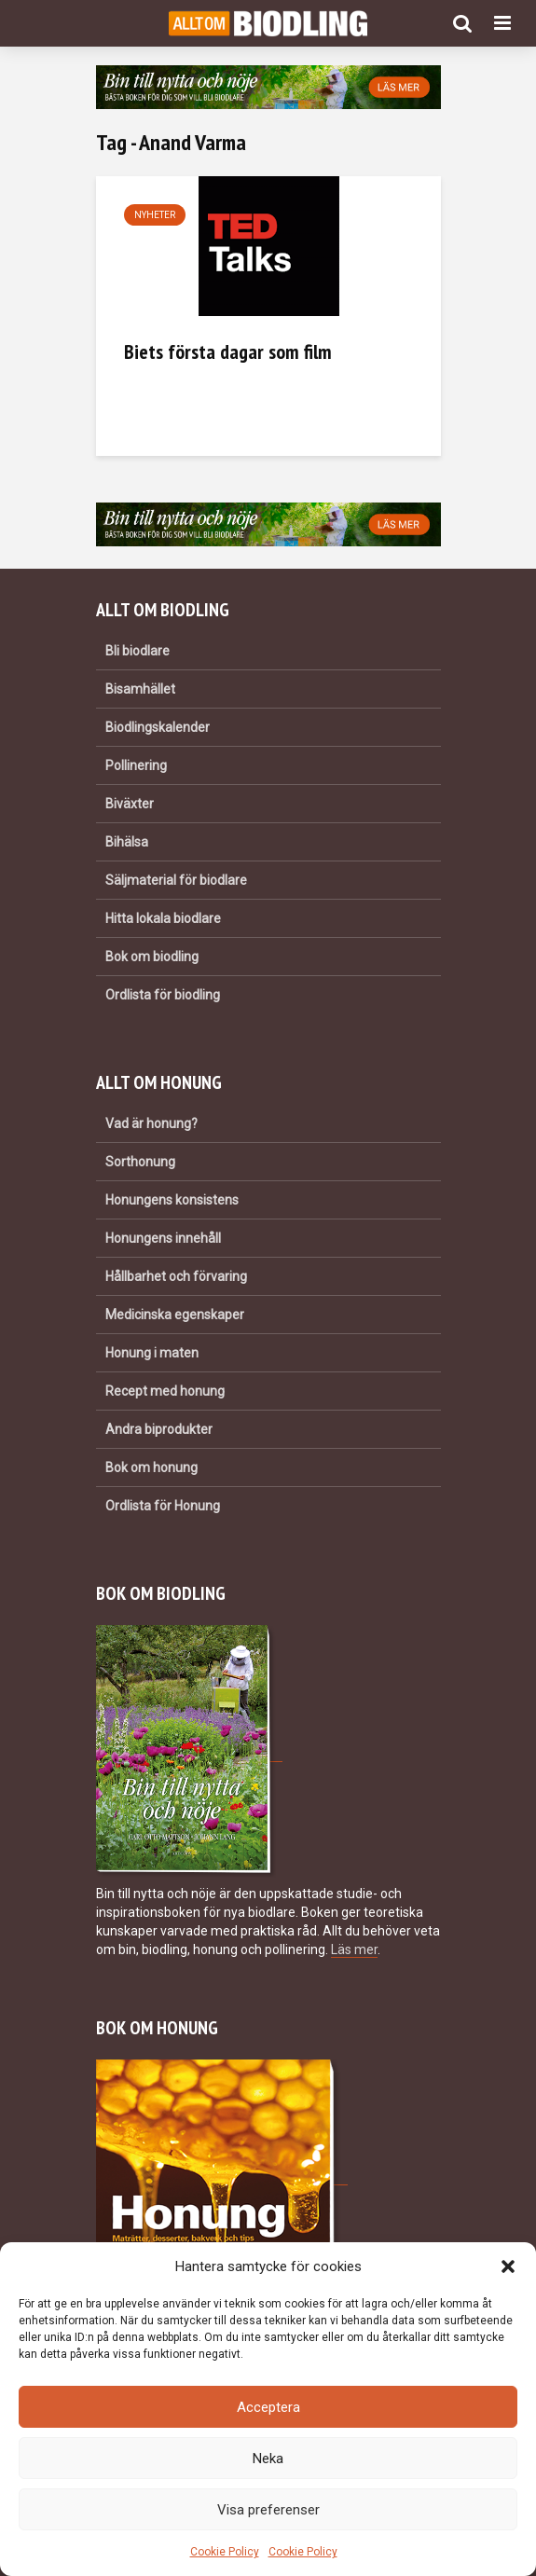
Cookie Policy (224, 2551)
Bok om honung (151, 1467)
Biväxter (129, 803)
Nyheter (154, 215)
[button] (508, 2266)
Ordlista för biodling (162, 994)
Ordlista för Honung (162, 1505)
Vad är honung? (151, 1123)
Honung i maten (152, 1352)
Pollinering (136, 765)
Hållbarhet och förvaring (176, 1276)
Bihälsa (126, 841)
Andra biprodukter (159, 1429)
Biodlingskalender (157, 727)
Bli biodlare (137, 650)
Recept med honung (165, 1391)
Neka (268, 2458)
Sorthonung (140, 1161)
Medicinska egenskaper (174, 1314)
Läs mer (354, 1949)
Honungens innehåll (163, 1238)
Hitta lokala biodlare (163, 918)
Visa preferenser (268, 2509)
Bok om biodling (152, 956)
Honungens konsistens (172, 1199)
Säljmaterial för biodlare (176, 880)
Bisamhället (140, 689)
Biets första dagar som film (228, 351)
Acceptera (268, 2407)
